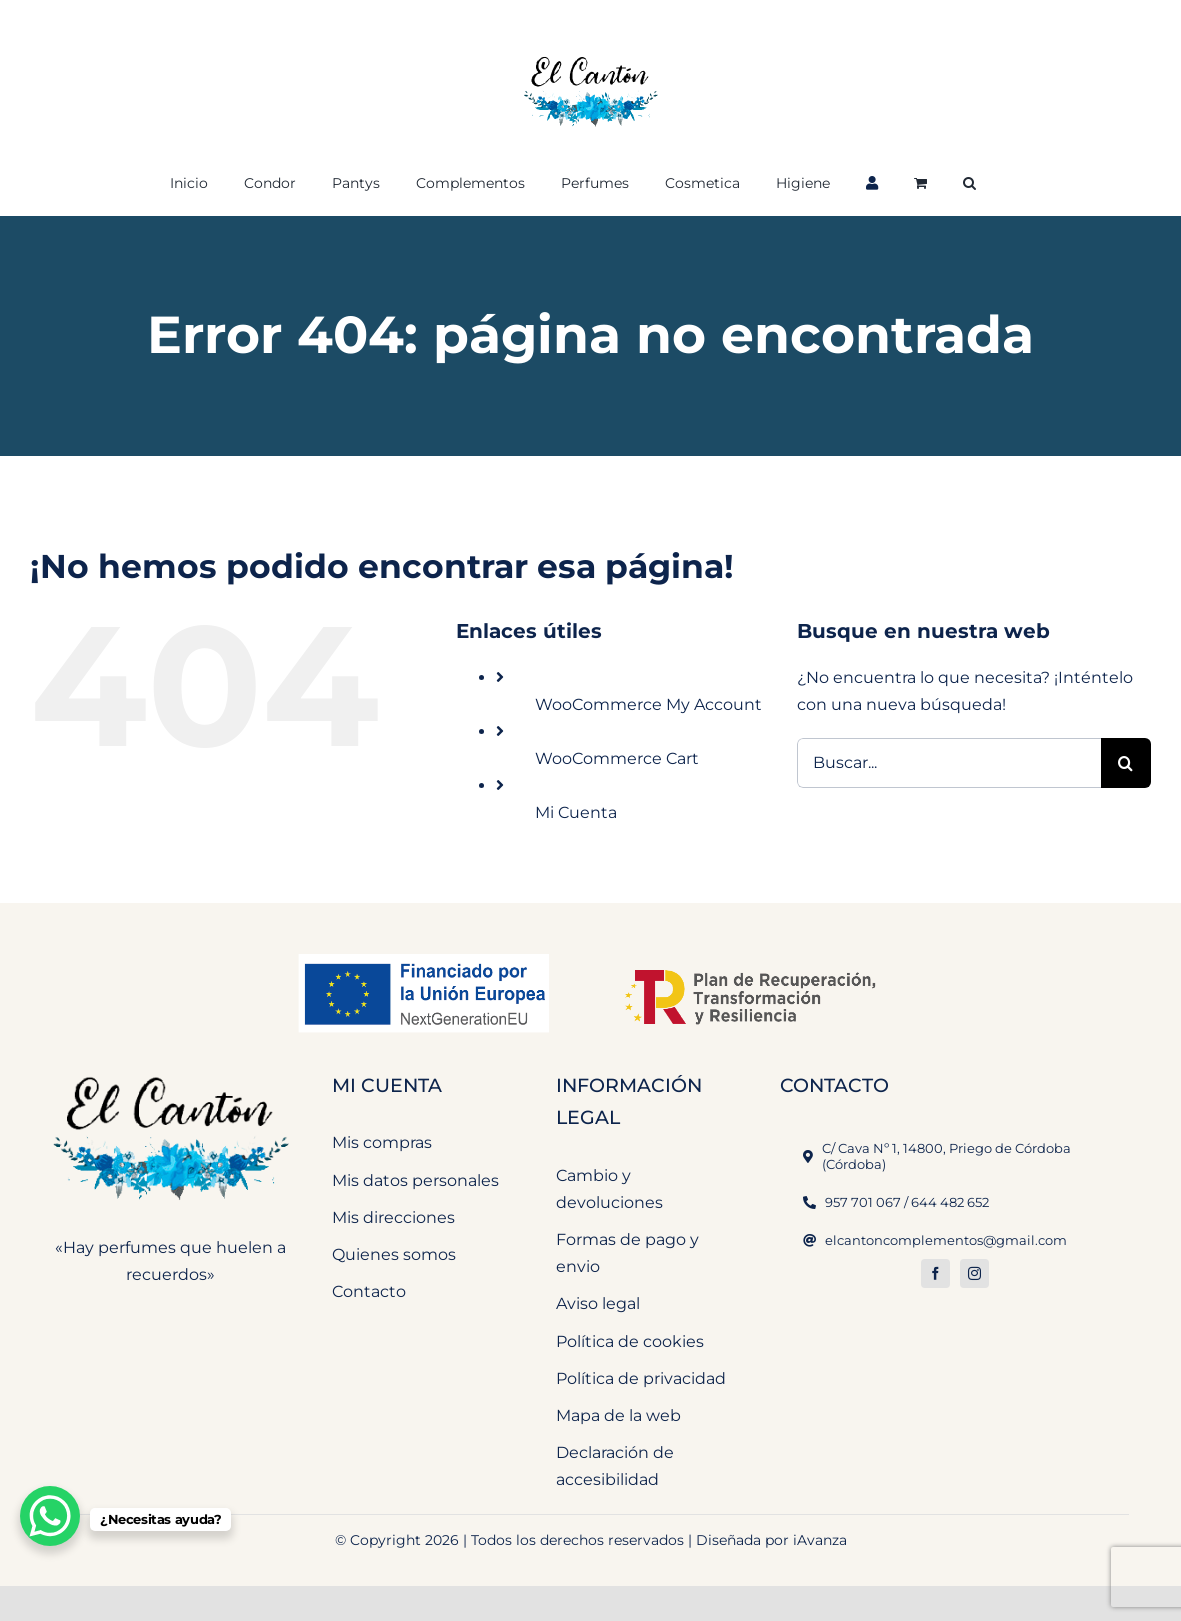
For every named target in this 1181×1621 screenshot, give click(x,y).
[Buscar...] (949, 763)
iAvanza (820, 1540)
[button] (969, 181)
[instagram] (974, 1273)
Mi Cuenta (576, 812)
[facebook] (935, 1273)
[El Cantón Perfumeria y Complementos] (170, 1067)
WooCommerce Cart (617, 758)
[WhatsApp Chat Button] (50, 1516)
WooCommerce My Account (648, 704)
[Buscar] (1126, 763)
